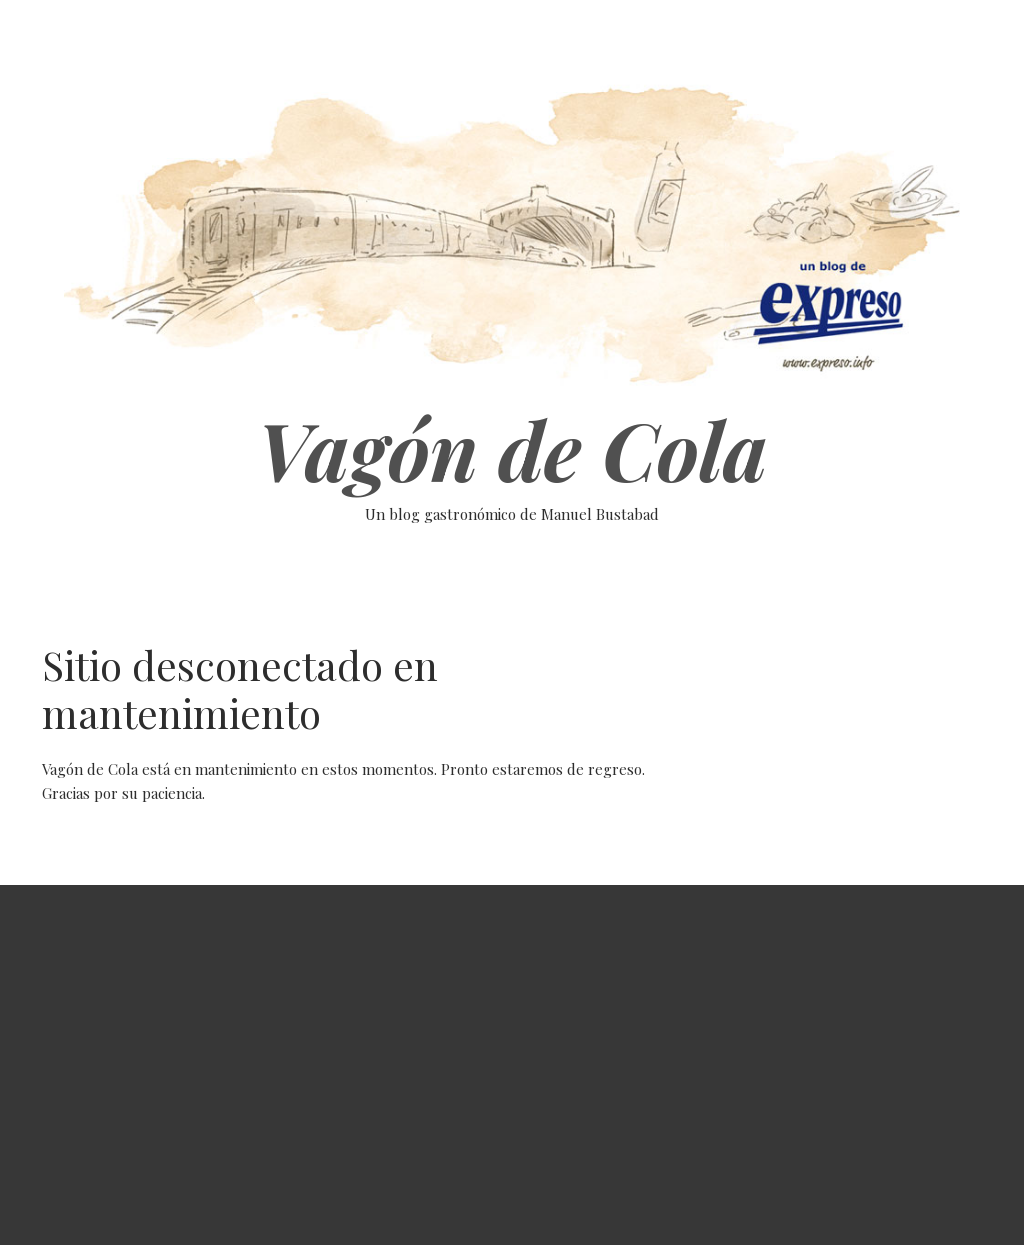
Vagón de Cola (512, 449)
